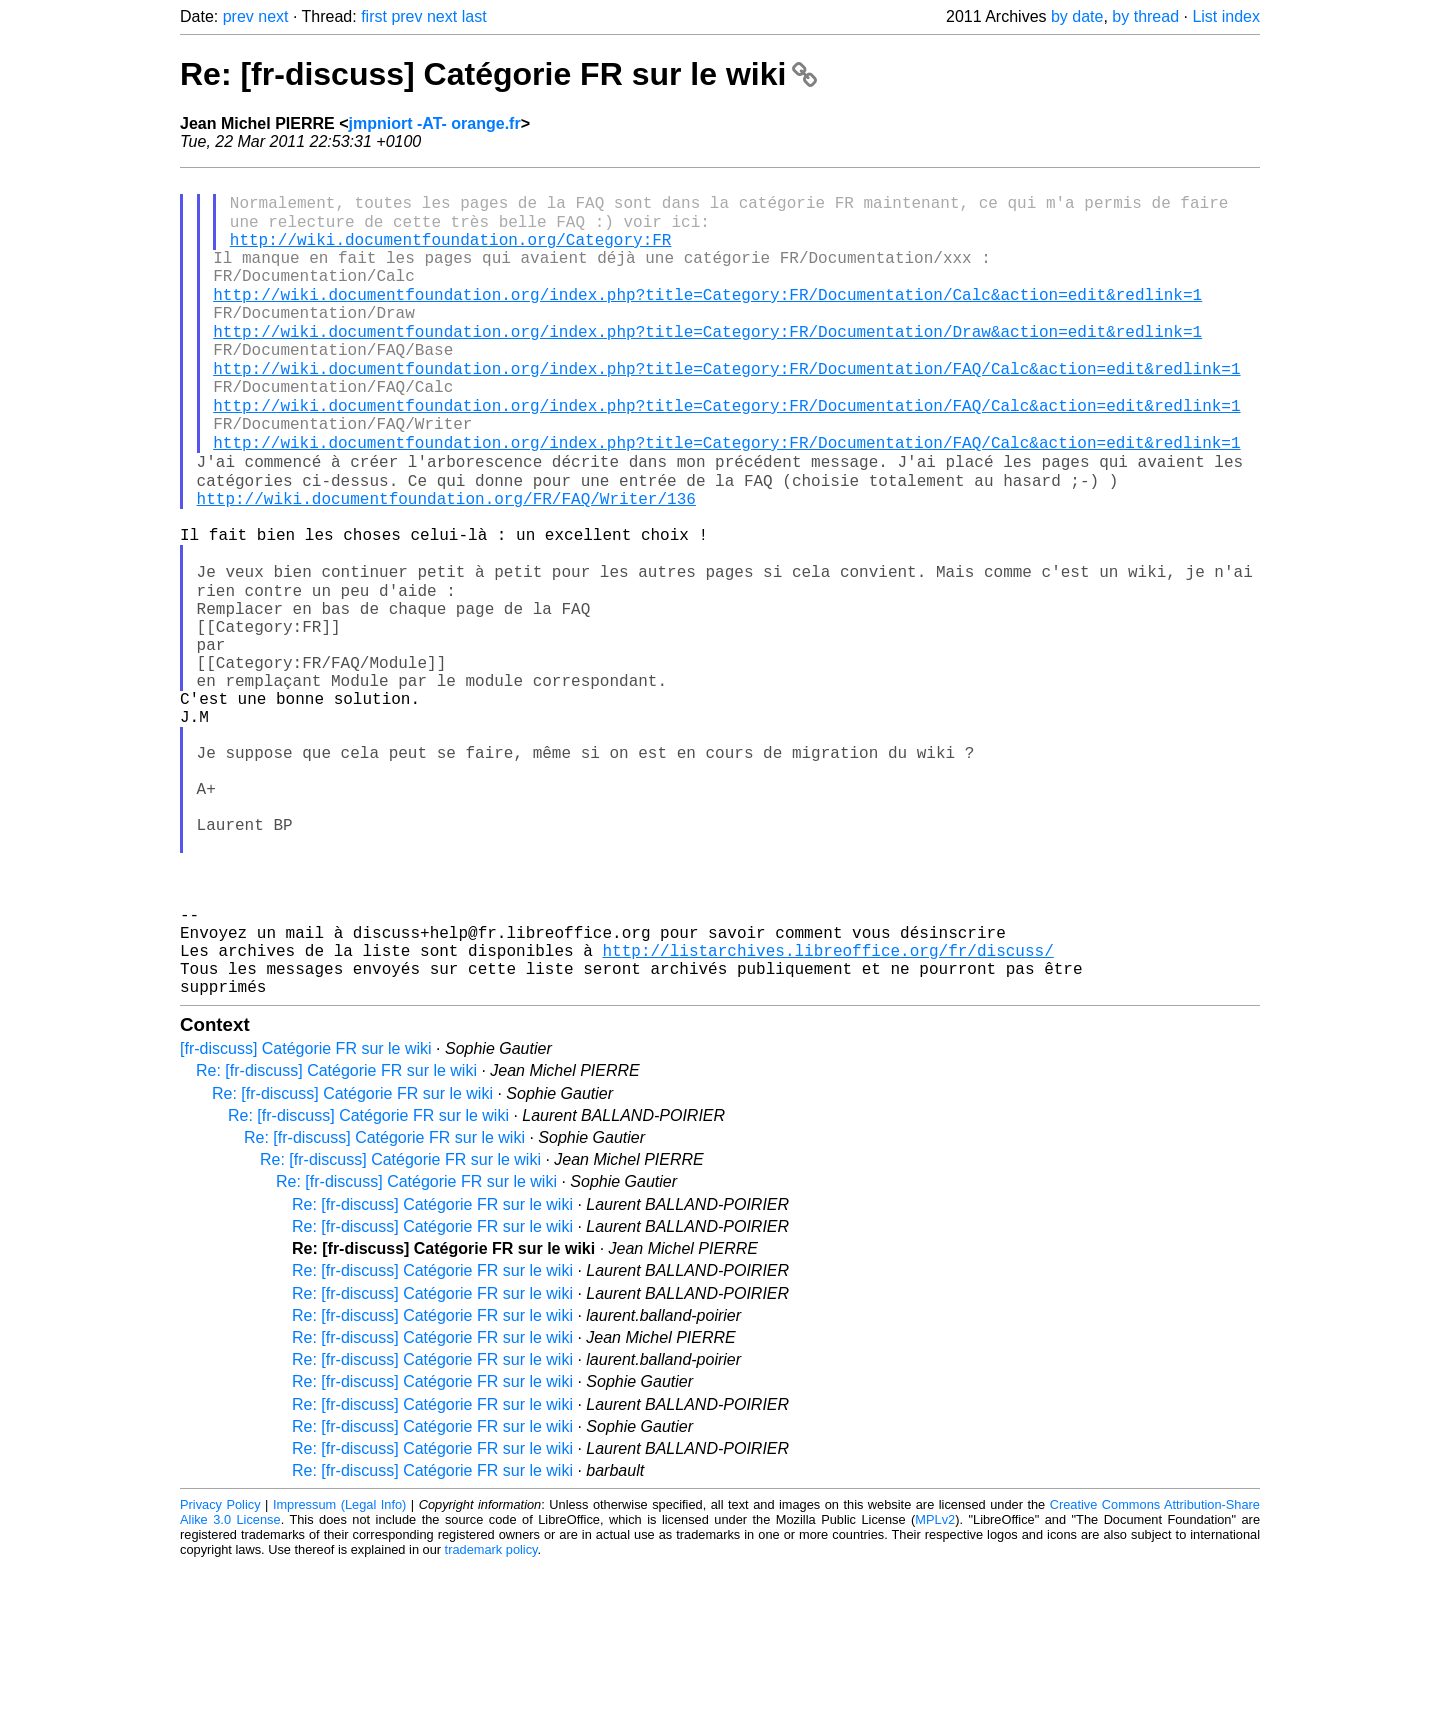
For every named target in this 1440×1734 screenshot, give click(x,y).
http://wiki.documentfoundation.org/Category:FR (451, 253)
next (273, 16)
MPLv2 (935, 1688)
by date (1077, 16)
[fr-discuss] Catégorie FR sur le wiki (306, 1217)
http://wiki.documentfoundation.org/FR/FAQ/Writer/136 (446, 561)
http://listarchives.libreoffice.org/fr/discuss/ (827, 1111)
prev (238, 16)
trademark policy (491, 1718)
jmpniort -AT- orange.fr (435, 123)
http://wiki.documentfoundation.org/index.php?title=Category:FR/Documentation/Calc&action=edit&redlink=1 (707, 319)
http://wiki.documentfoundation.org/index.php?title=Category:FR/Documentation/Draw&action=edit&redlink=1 (707, 363)
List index (1226, 16)
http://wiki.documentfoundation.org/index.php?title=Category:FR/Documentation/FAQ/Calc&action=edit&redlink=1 (726, 407)
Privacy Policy (220, 1673)
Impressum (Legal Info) (339, 1673)
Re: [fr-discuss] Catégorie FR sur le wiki (498, 74)
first (374, 16)
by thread (1145, 16)
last (474, 16)
